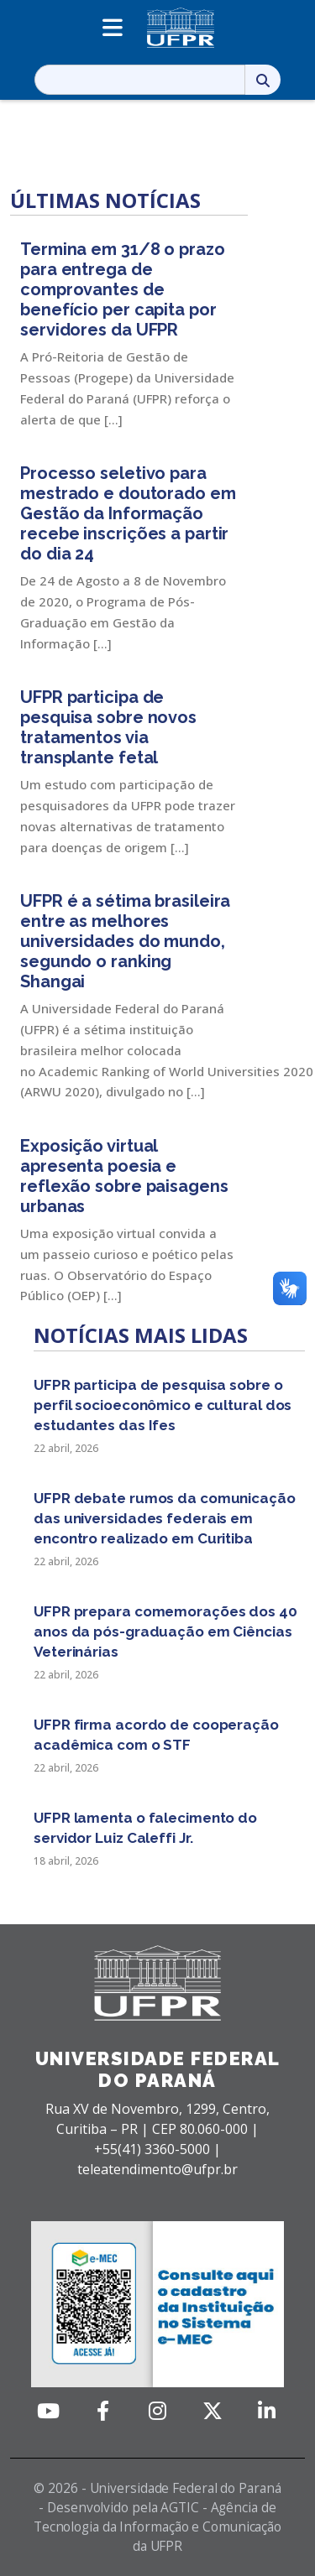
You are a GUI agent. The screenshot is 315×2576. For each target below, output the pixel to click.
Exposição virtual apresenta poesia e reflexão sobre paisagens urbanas (124, 1176)
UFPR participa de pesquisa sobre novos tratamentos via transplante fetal (108, 727)
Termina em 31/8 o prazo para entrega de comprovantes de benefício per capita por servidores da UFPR (122, 289)
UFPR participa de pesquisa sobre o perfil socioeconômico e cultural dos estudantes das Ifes (162, 1405)
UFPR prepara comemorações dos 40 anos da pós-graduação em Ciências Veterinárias (165, 1631)
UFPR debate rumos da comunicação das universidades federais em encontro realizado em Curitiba (165, 1518)
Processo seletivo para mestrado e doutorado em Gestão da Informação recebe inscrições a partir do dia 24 (128, 513)
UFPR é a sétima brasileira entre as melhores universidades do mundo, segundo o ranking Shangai (125, 941)
